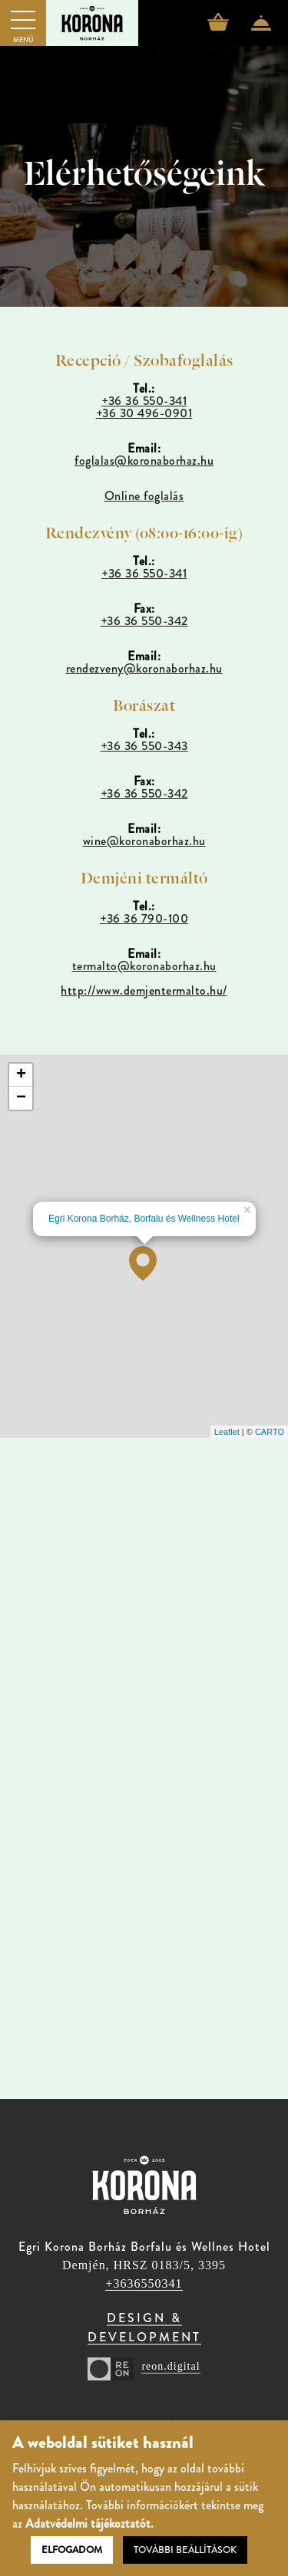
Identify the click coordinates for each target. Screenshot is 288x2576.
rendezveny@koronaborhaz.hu (144, 668)
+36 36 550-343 (144, 746)
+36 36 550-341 (144, 401)
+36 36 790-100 (144, 918)
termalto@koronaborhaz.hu (144, 966)
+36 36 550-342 (144, 621)
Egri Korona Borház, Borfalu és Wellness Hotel (144, 1218)
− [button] (21, 1098)
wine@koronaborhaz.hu (144, 841)
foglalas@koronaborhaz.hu (144, 460)
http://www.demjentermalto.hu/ (144, 990)
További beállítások (185, 2550)
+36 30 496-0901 (144, 413)
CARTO (269, 1431)
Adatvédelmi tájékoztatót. (89, 2523)
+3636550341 (143, 2283)
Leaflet (227, 1431)
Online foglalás (144, 496)
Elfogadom (71, 2550)
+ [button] (21, 1075)
